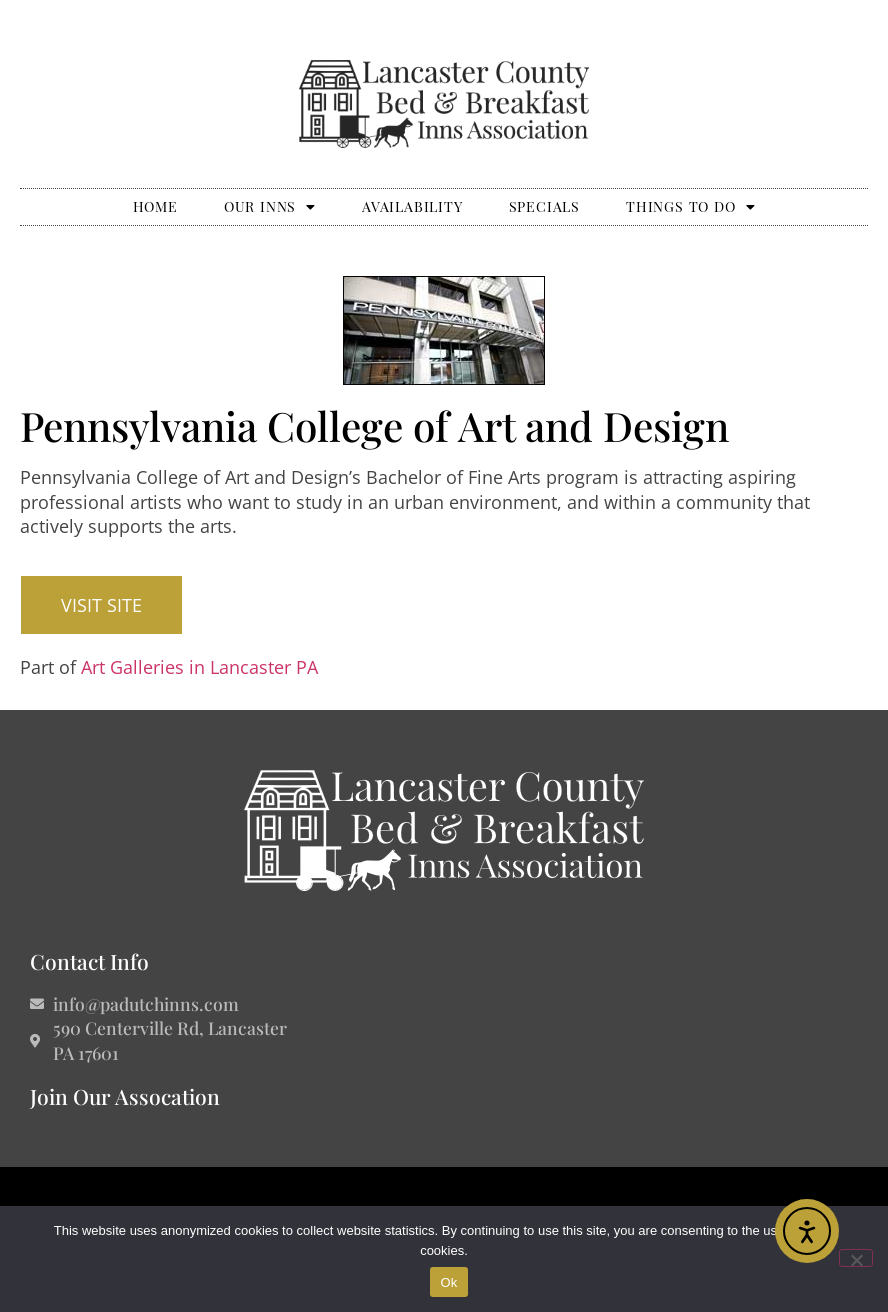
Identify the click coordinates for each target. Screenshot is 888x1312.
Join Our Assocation (125, 1096)
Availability (412, 206)
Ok (448, 1282)
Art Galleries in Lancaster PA (199, 667)
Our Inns (270, 207)
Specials (544, 206)
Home (155, 206)
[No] (856, 1258)
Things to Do (690, 207)
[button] (101, 605)
